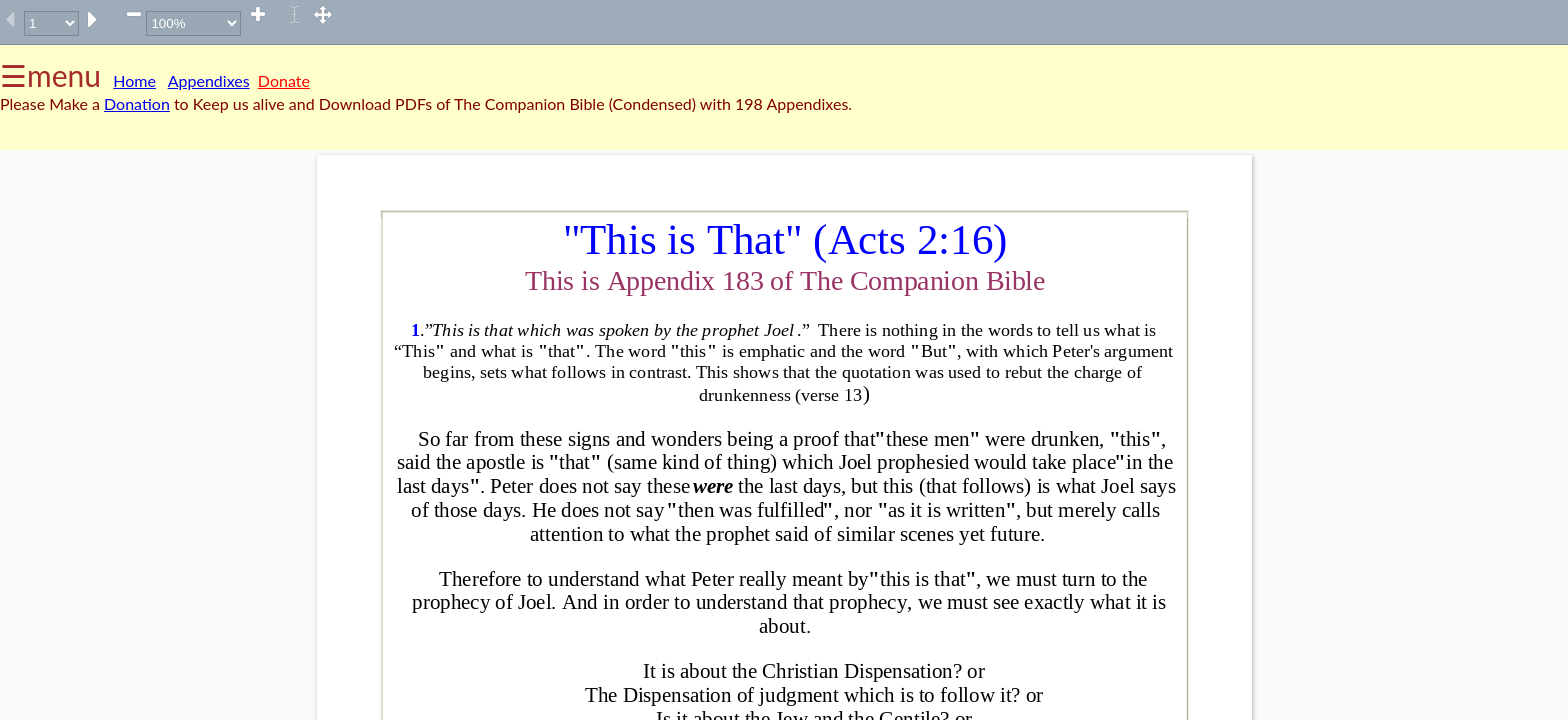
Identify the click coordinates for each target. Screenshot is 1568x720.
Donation (137, 103)
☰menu (50, 75)
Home (134, 80)
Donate (284, 80)
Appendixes (209, 80)
